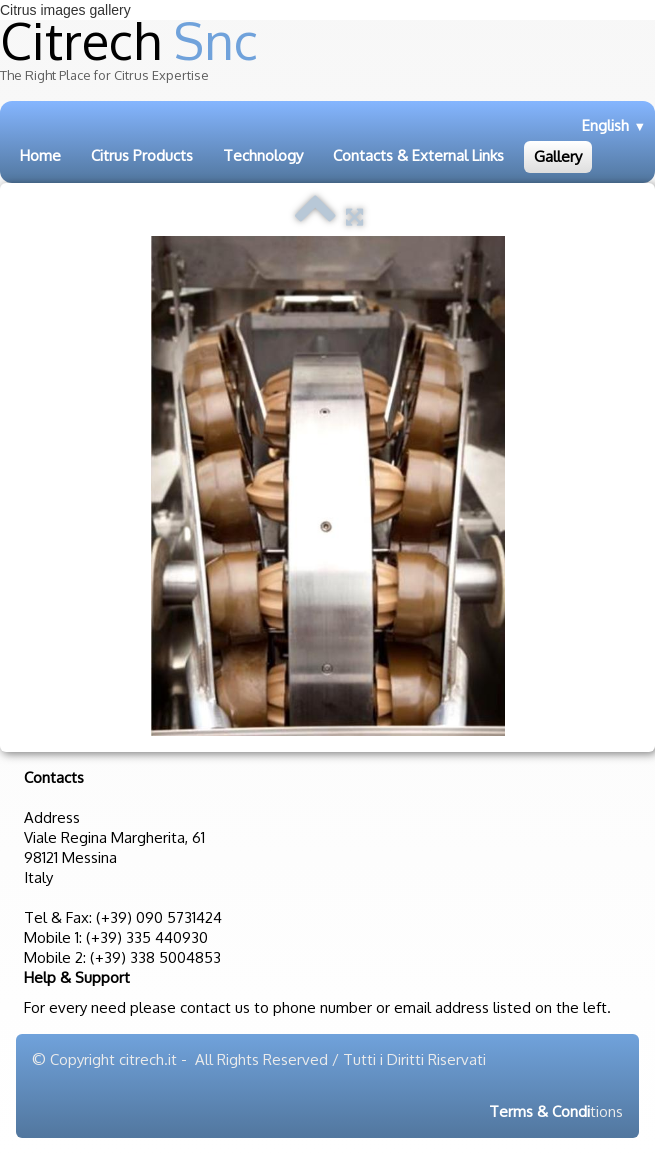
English (614, 125)
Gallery (558, 156)
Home (40, 155)
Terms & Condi (539, 1111)
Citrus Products (142, 155)
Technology (263, 155)
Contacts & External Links (418, 155)
